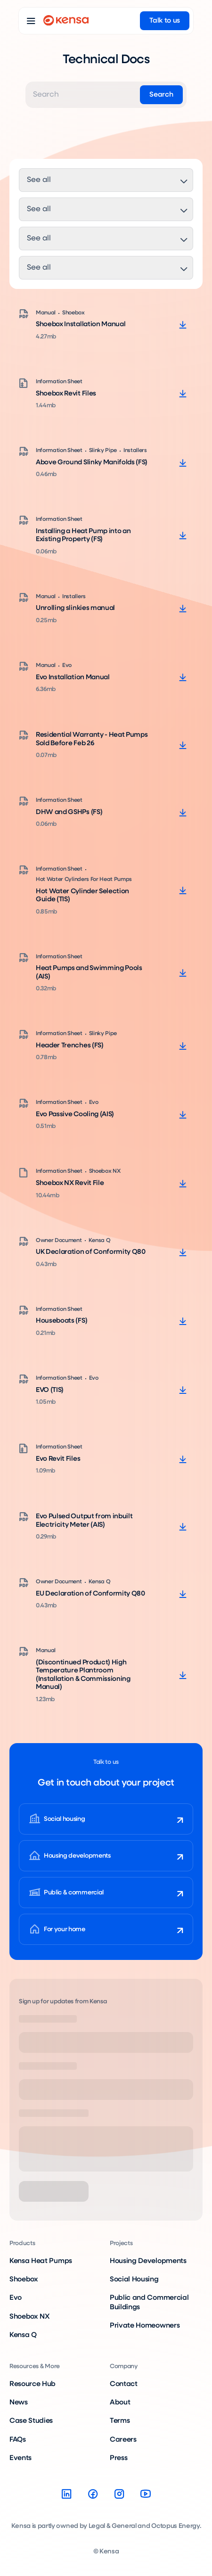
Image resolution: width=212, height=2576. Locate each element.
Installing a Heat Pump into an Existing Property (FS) (83, 535)
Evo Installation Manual (73, 677)
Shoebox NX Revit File (70, 1183)
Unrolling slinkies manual (75, 608)
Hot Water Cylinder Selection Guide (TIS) (82, 895)
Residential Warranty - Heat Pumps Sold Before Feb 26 (91, 739)
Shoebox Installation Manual (80, 324)
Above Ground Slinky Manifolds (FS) (91, 462)
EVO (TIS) (50, 1390)
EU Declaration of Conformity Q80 (90, 1593)
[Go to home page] (66, 20)
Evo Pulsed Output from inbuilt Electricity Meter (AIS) (84, 1520)
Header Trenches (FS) (70, 1045)
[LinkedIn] (66, 2494)
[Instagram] (119, 2494)
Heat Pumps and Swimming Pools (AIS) (89, 972)
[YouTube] (145, 2494)
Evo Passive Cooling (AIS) (75, 1114)
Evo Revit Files (58, 1459)
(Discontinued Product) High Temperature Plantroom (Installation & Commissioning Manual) (83, 1675)
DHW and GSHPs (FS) (69, 812)
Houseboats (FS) (61, 1320)
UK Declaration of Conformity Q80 (91, 1252)
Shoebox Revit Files (66, 393)
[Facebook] (93, 2494)
